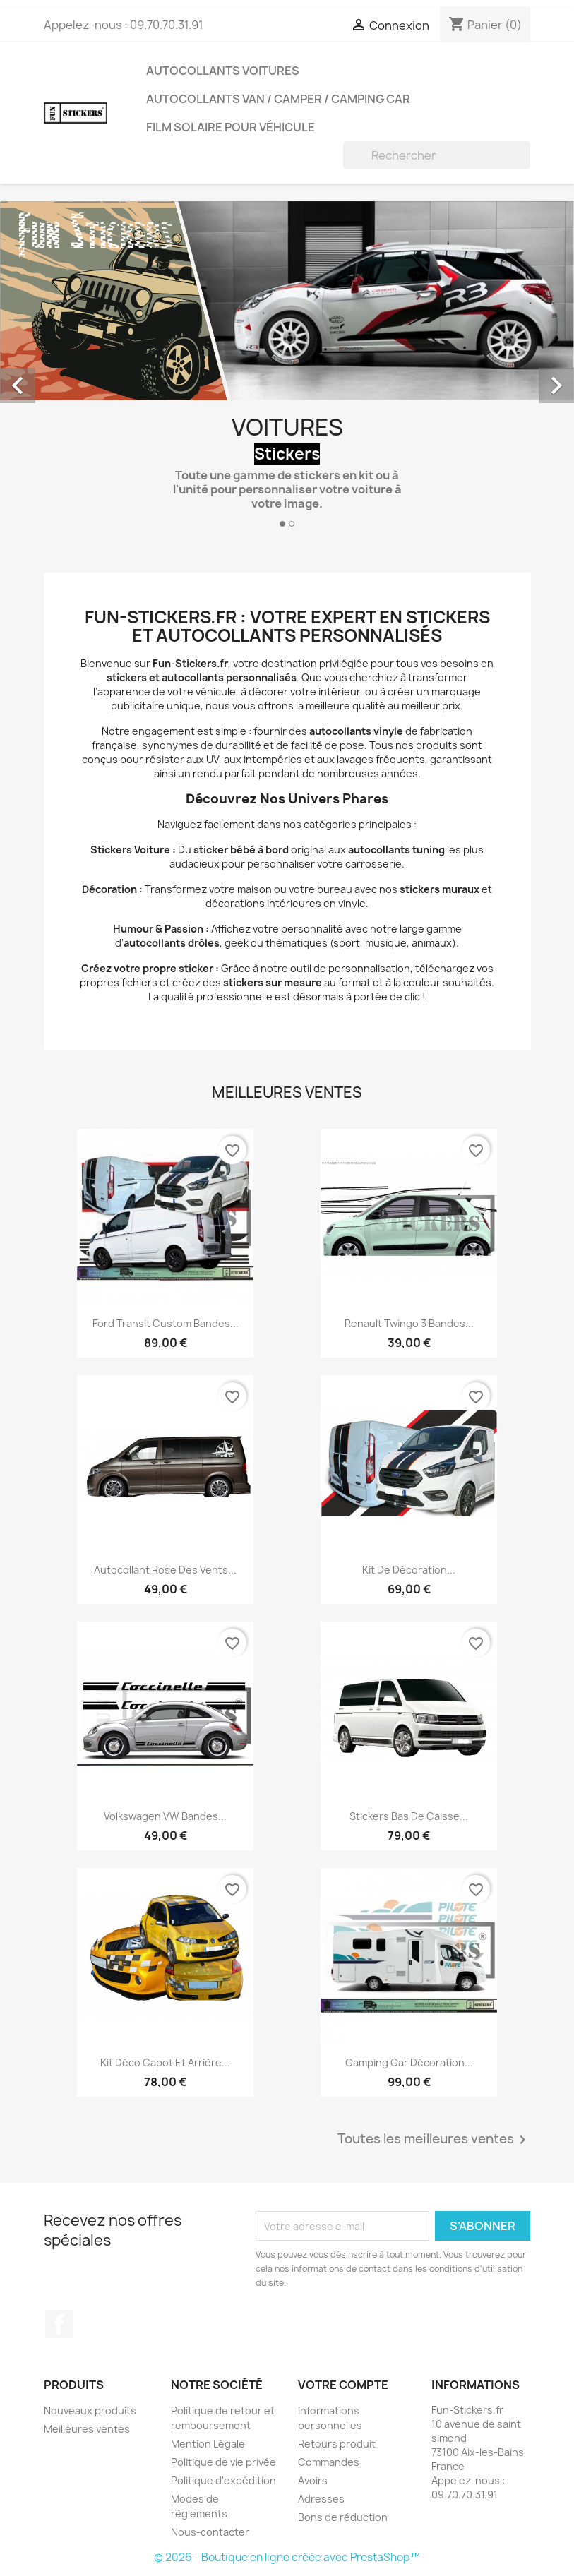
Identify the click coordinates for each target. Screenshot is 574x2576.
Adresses (321, 2498)
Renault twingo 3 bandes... (409, 1323)
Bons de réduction (343, 2517)
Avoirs (313, 2480)
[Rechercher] (436, 155)
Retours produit (337, 2443)
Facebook (59, 2324)
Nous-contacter (210, 2532)
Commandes (328, 2462)
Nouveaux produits (90, 2410)
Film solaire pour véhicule (230, 127)
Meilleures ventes (87, 2429)
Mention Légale (208, 2443)
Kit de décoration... (408, 1569)
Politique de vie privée (223, 2462)
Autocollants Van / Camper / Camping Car (278, 99)
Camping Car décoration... (409, 2062)
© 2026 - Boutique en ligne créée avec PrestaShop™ (287, 2557)
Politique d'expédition (223, 2480)
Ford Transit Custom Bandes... (165, 1323)
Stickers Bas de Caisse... (408, 1816)
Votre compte (343, 2384)
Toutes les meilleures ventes (434, 2139)
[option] (287, 370)
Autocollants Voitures (222, 70)
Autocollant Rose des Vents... (165, 1569)
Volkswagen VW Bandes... (165, 1816)
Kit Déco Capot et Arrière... (165, 2062)
